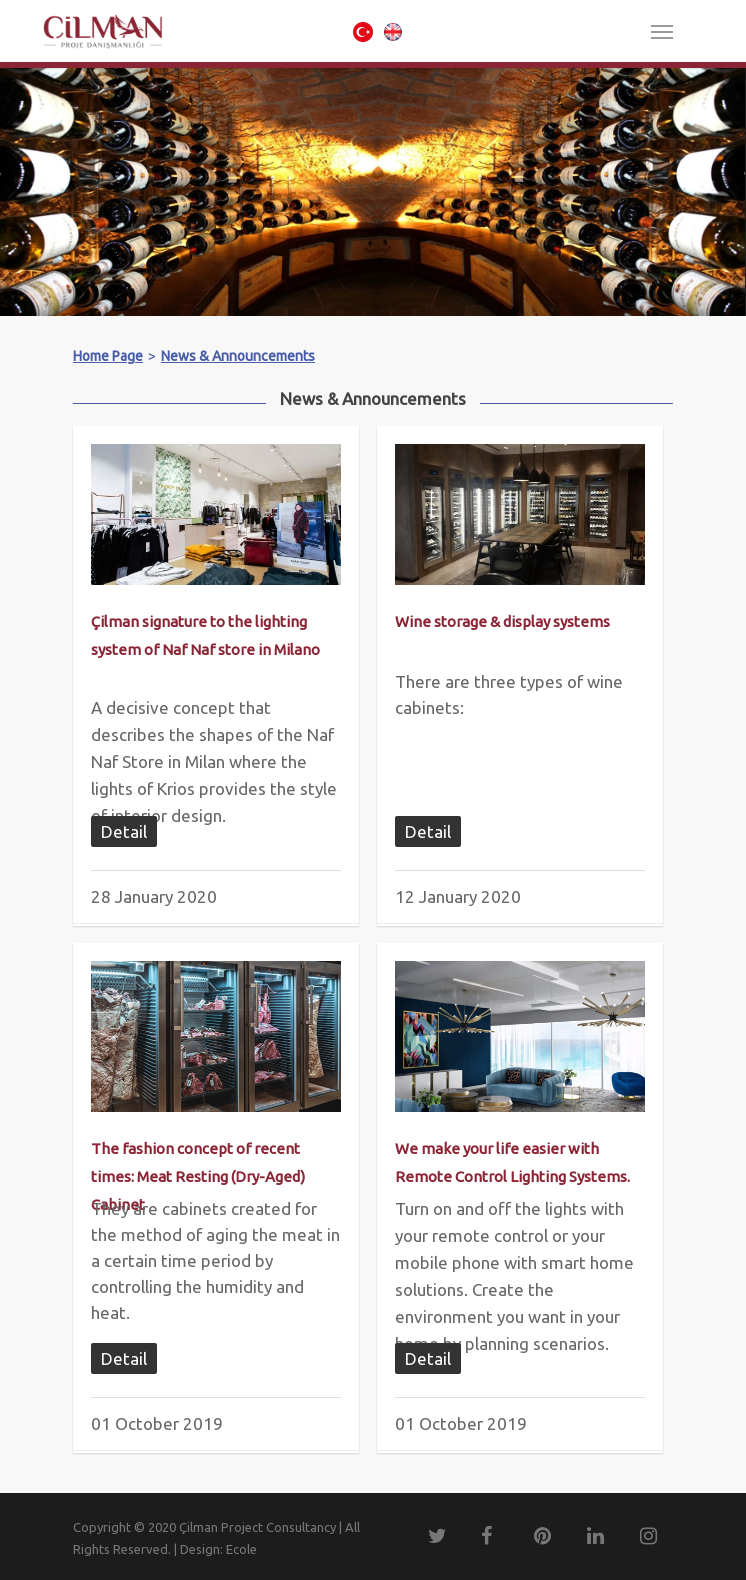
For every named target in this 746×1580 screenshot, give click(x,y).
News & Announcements (238, 356)
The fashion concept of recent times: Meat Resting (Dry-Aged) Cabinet (198, 1176)
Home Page (108, 356)
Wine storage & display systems (502, 621)
